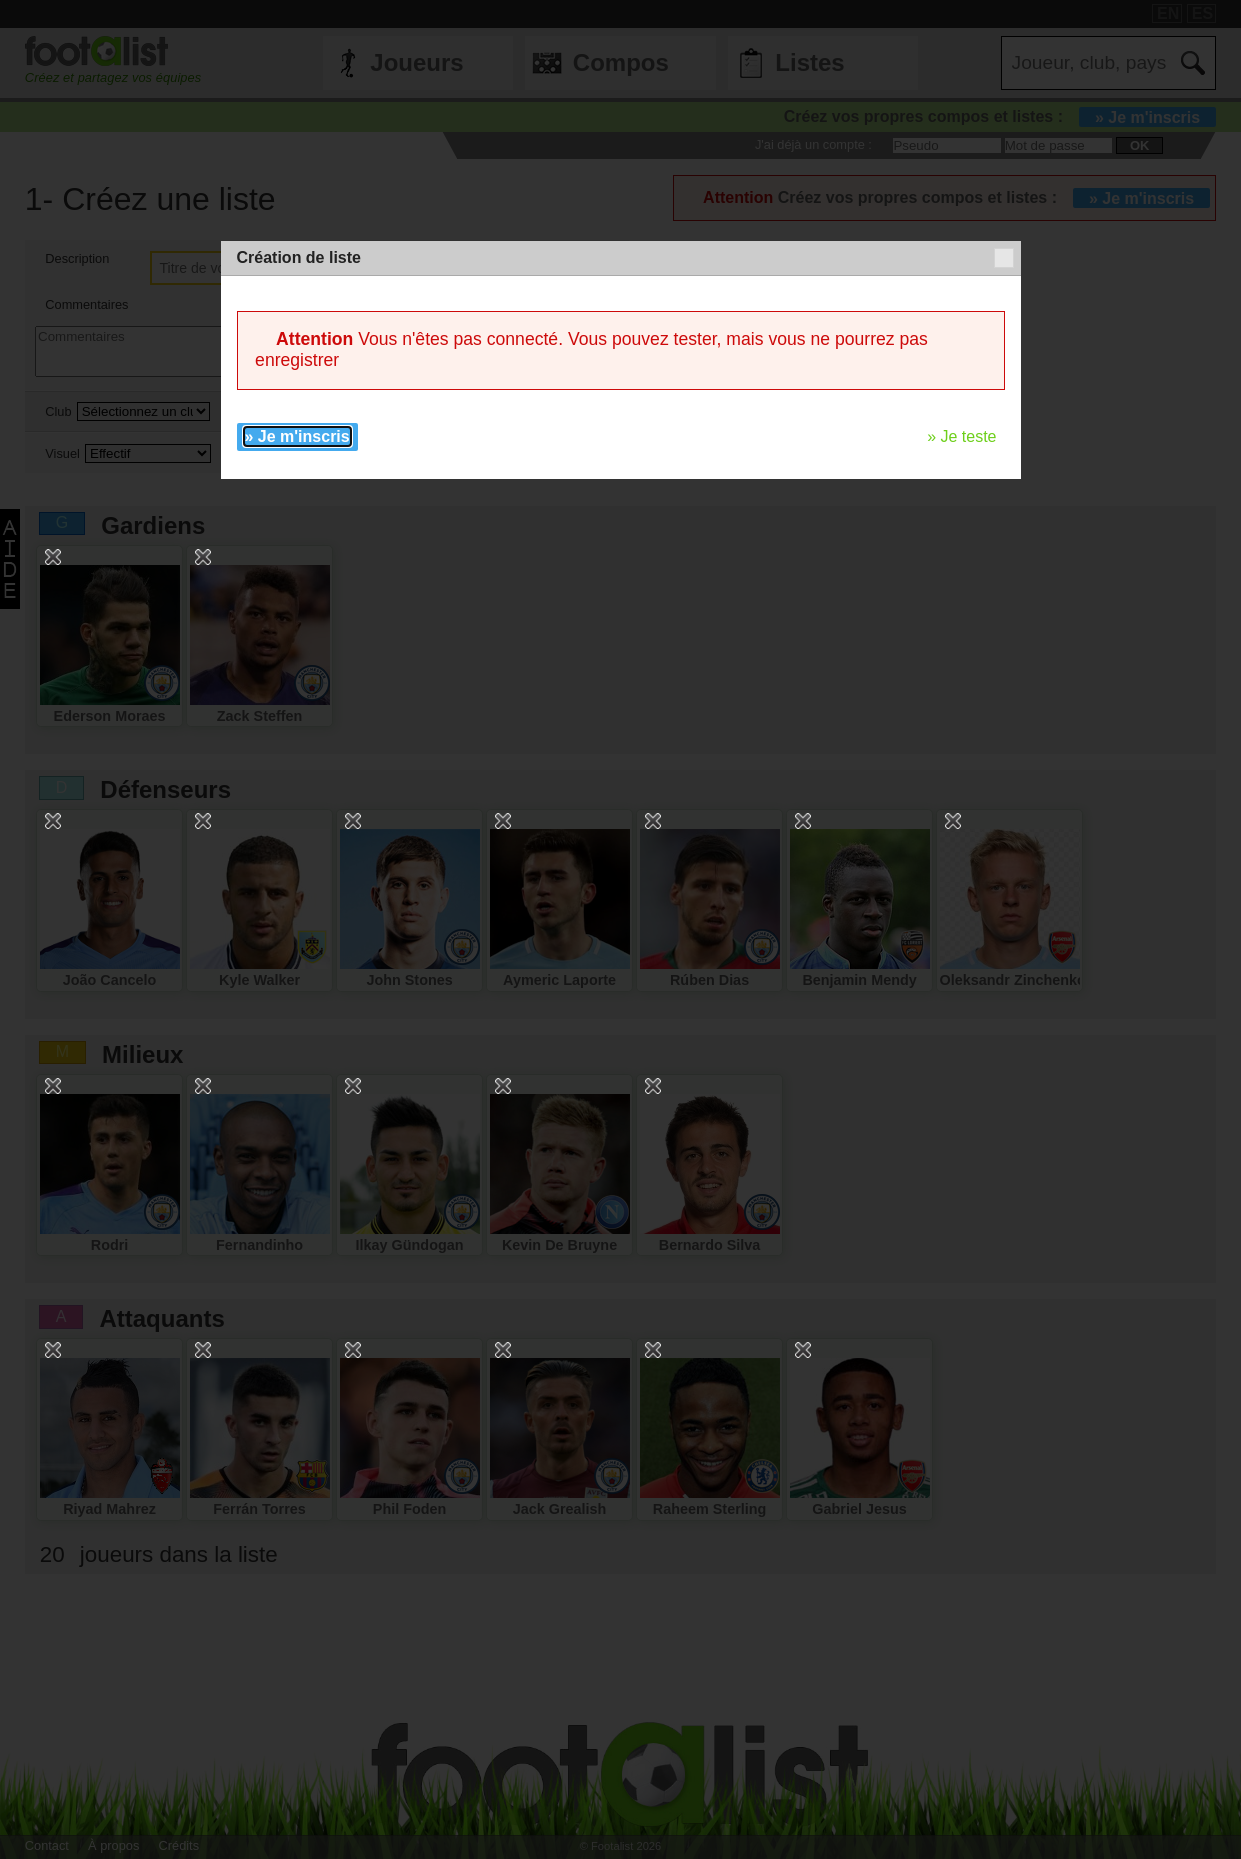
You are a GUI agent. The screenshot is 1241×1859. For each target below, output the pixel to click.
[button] (1004, 258)
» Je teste (961, 436)
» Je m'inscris (297, 436)
